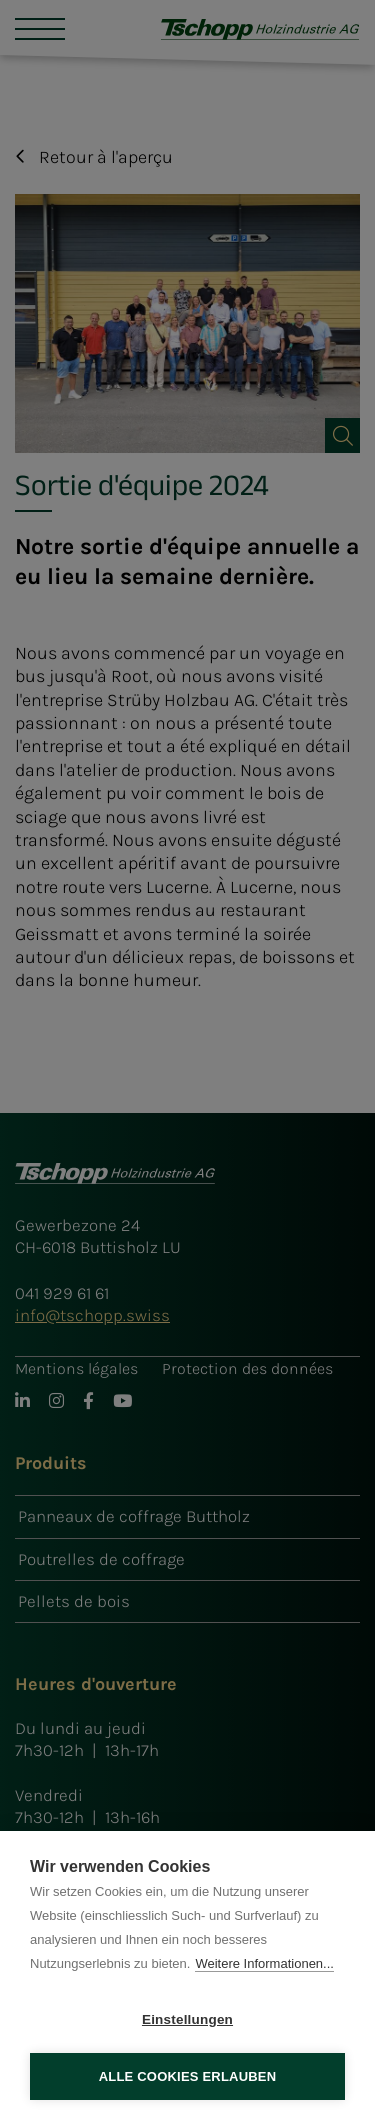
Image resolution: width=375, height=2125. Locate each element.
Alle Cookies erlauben (188, 2076)
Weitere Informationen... (264, 1963)
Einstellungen (187, 2019)
